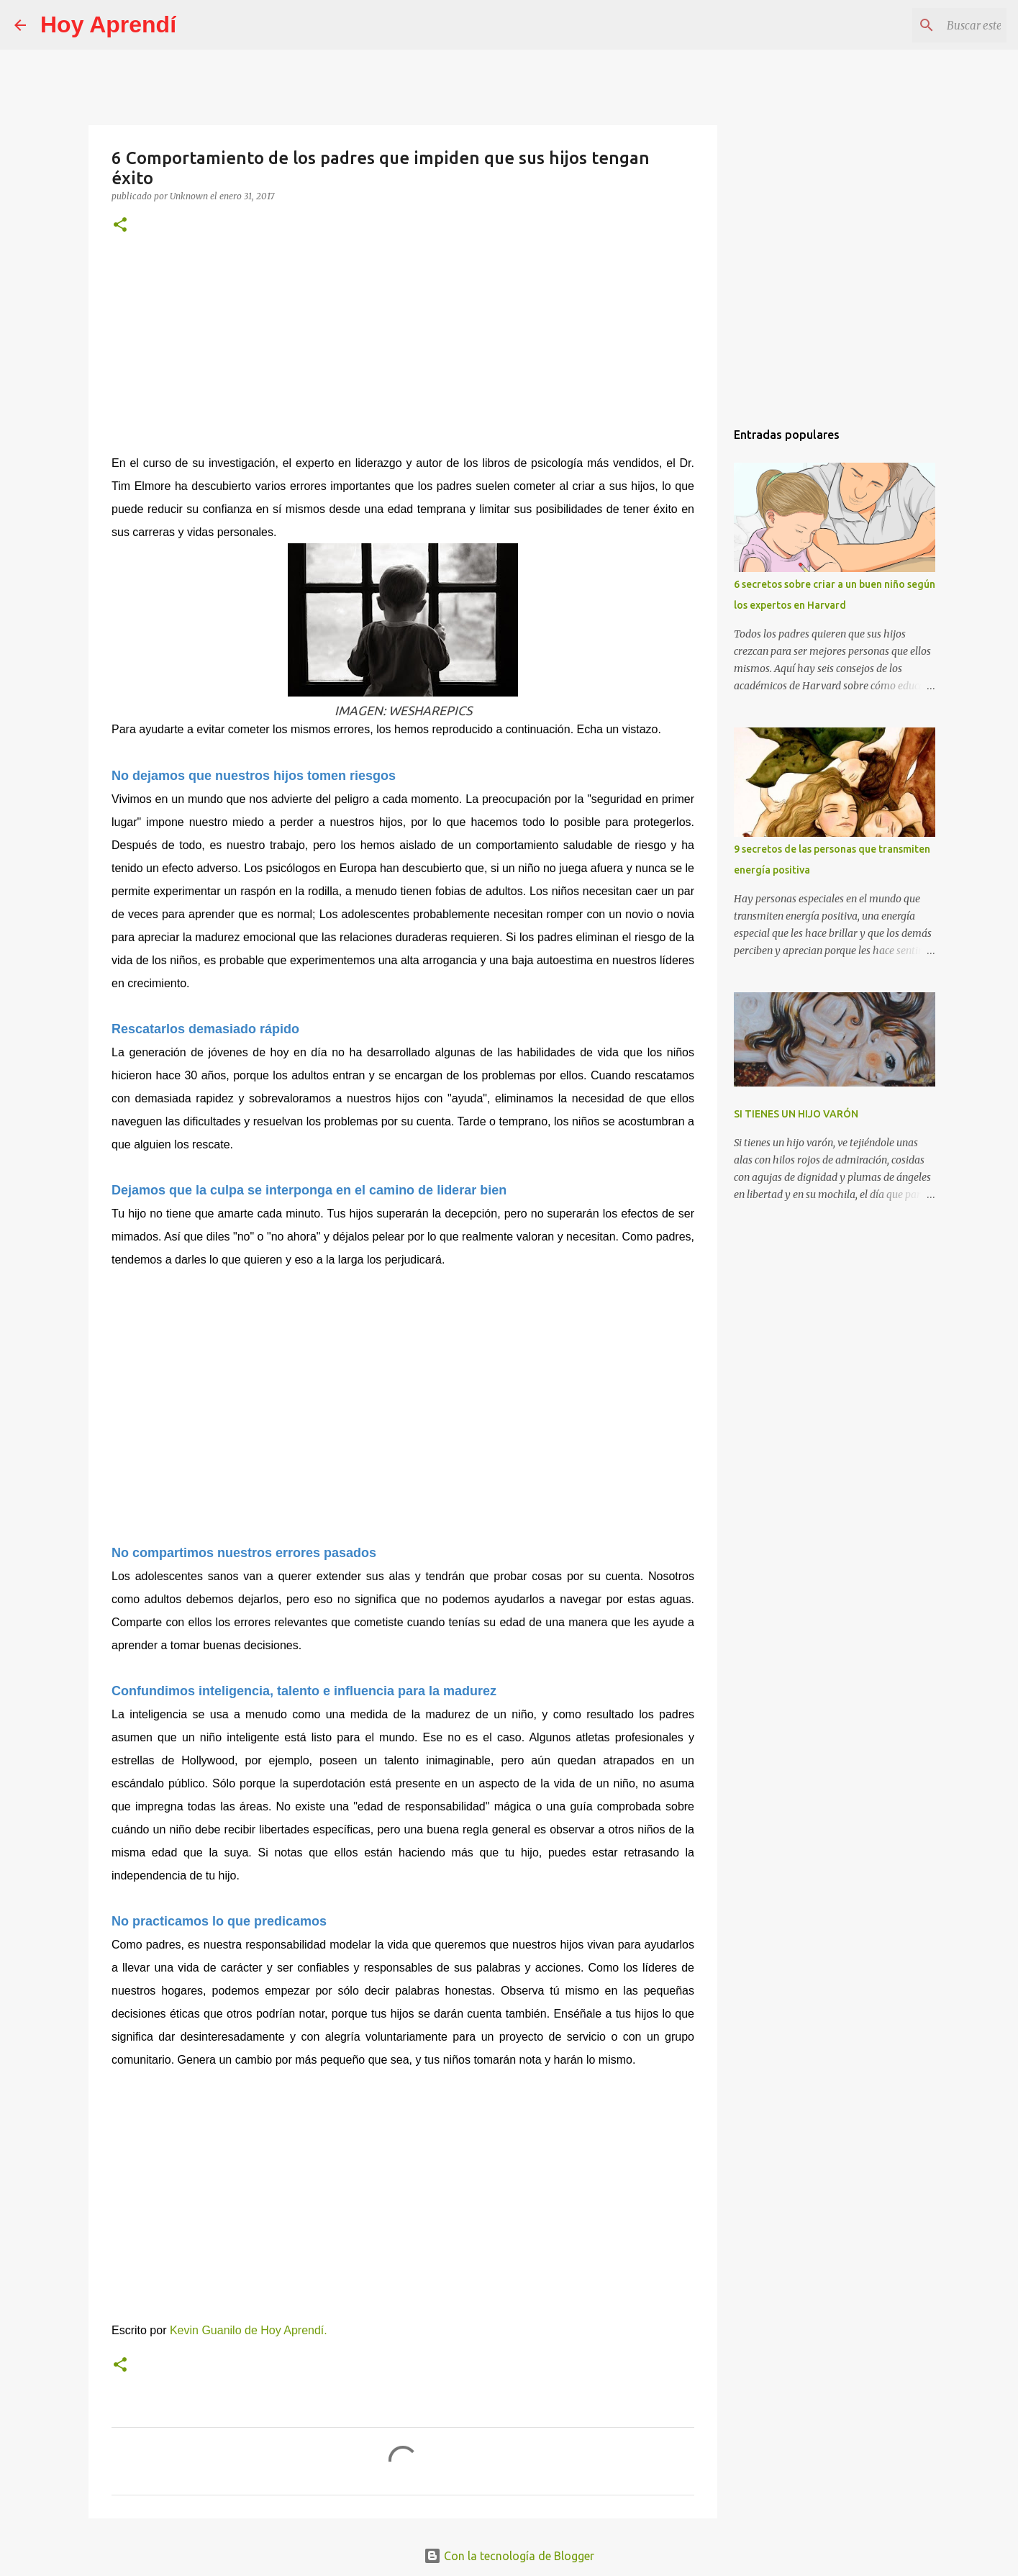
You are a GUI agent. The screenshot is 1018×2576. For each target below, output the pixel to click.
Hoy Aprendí (108, 24)
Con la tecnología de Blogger (509, 2555)
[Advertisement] (403, 354)
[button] (120, 225)
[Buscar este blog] (930, 25)
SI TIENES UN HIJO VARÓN (796, 1114)
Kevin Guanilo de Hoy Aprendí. (248, 2330)
